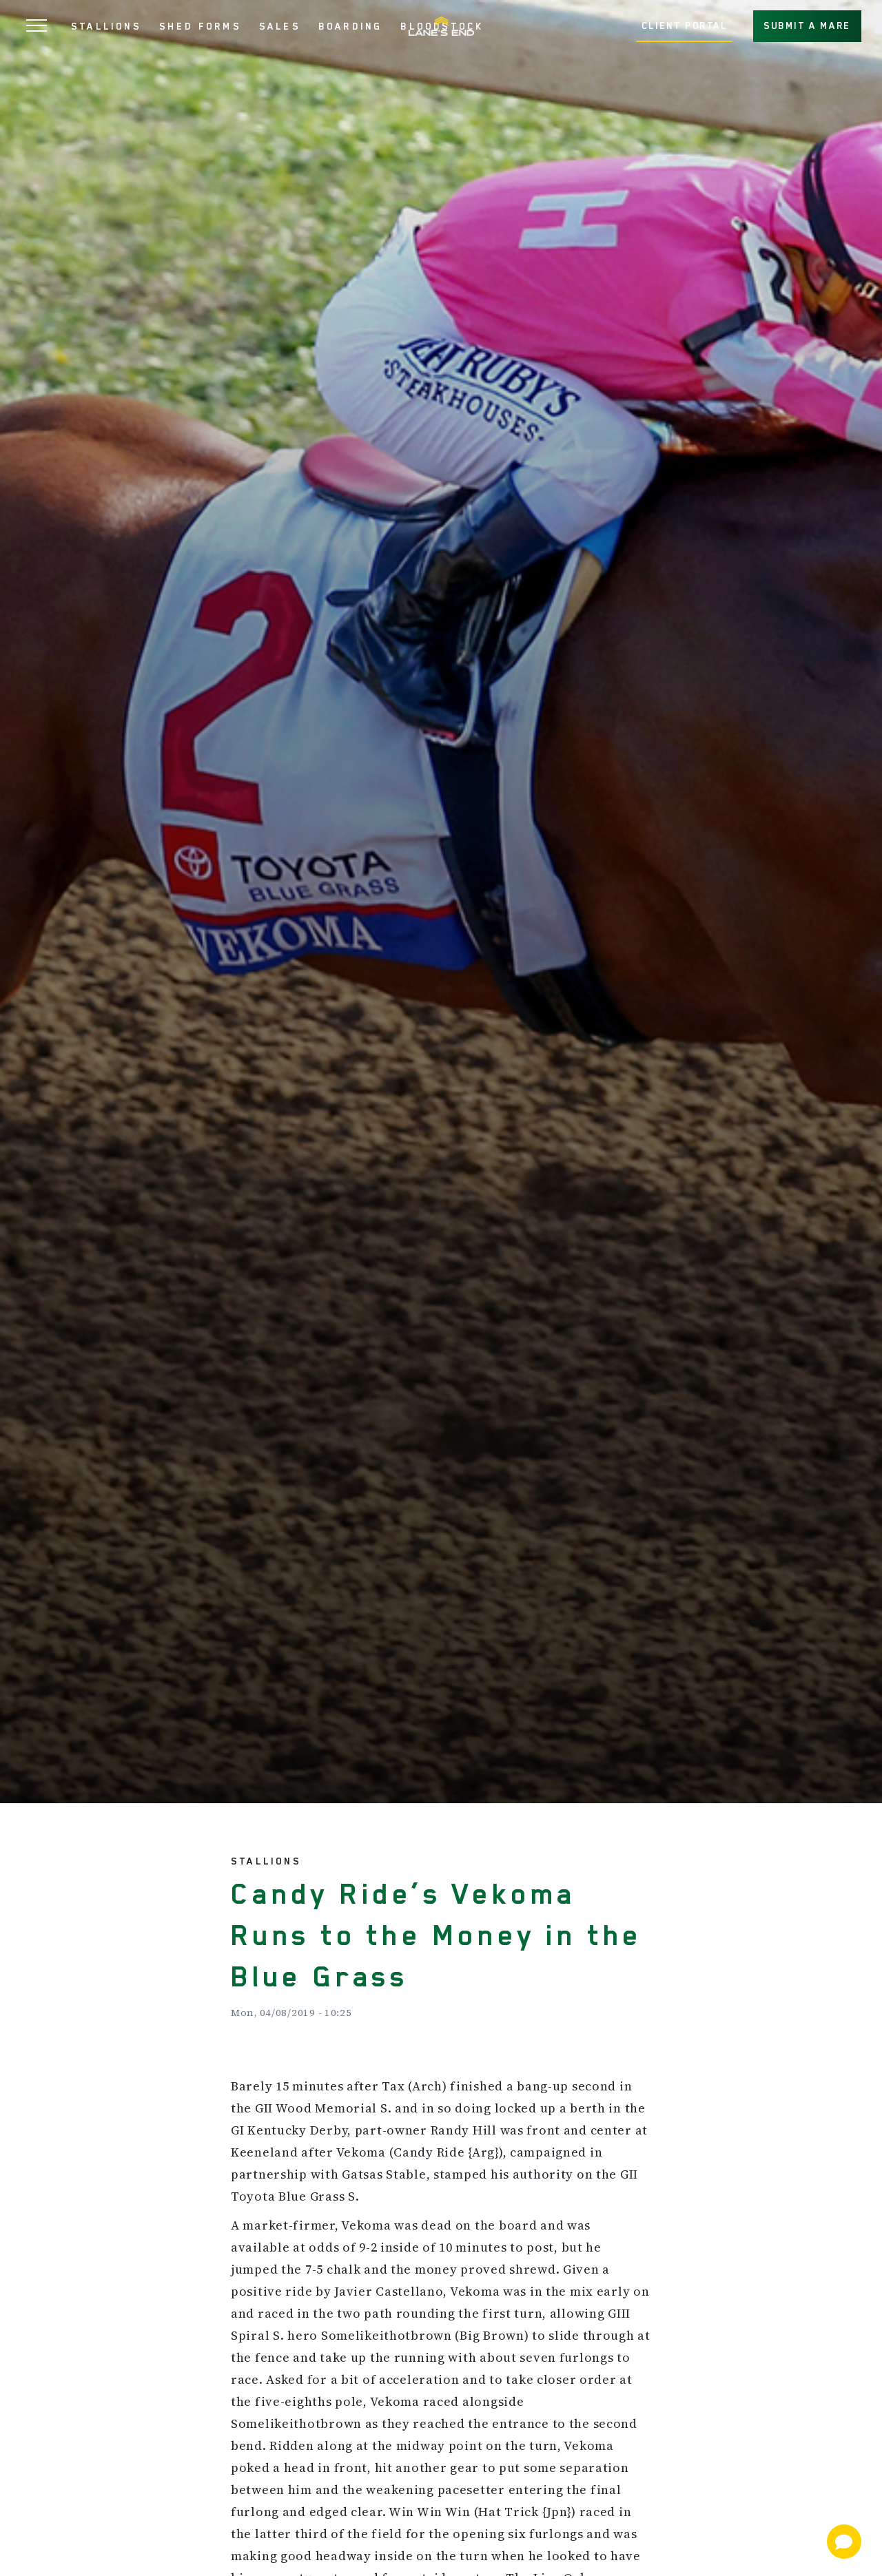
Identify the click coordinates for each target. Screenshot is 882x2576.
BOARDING (350, 26)
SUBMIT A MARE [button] (807, 25)
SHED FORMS (200, 26)
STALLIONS (106, 26)
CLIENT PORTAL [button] (685, 25)
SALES (279, 26)
